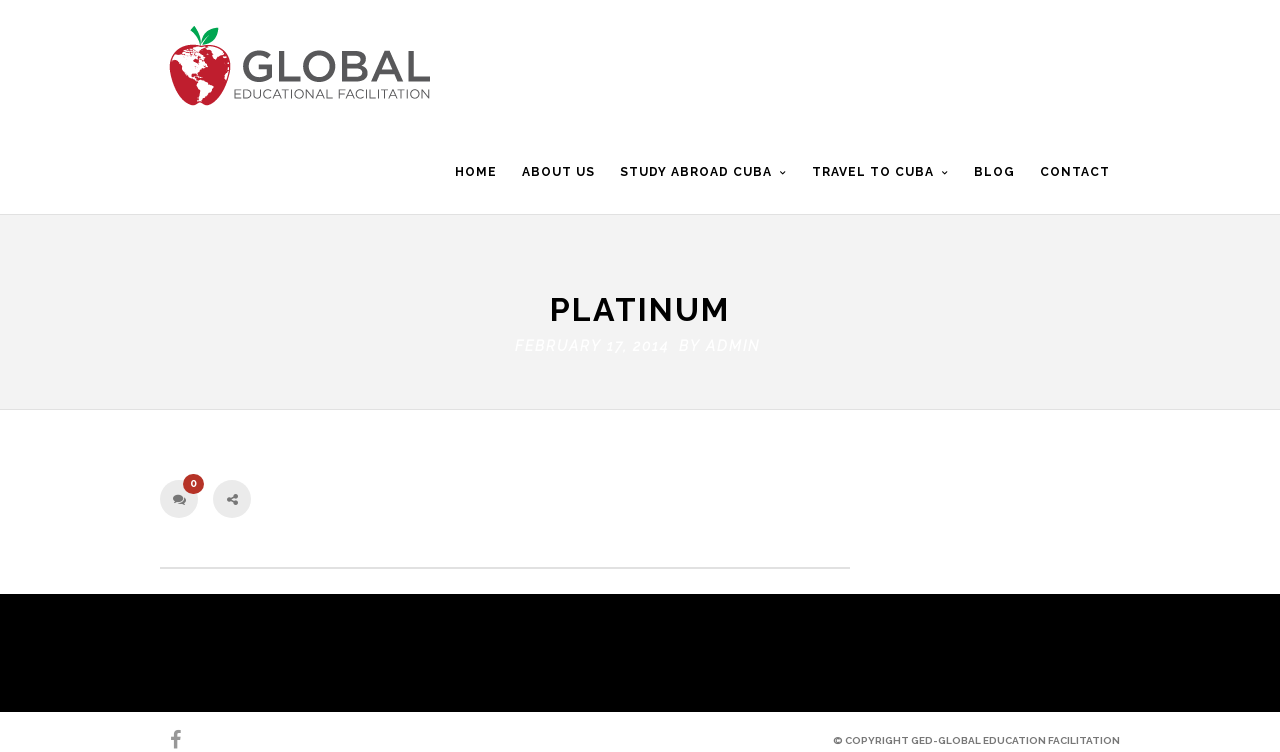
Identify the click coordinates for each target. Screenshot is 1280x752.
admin (733, 341)
